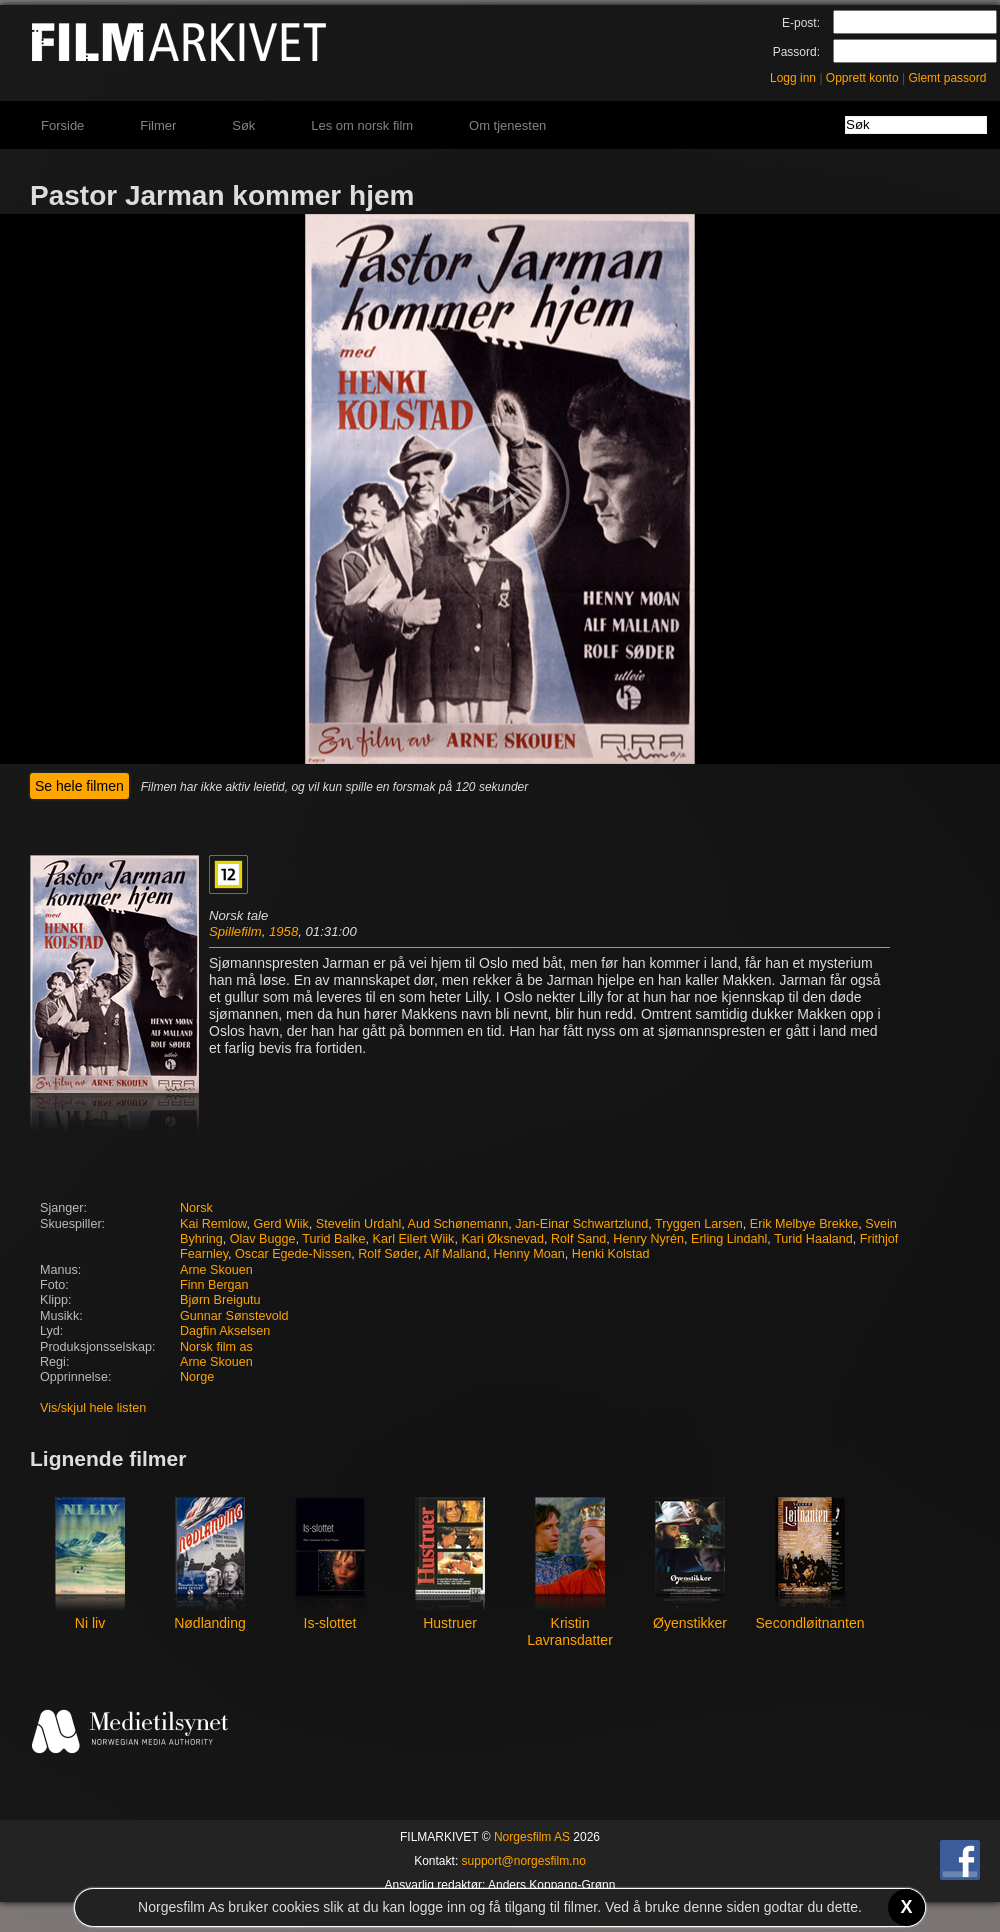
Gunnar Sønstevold (234, 1316)
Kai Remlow (213, 1224)
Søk (243, 125)
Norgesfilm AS (532, 1837)
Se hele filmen (79, 786)
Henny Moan (528, 1254)
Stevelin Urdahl (358, 1224)
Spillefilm (235, 931)
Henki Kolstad (611, 1254)
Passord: (796, 52)
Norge (197, 1377)
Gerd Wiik (281, 1224)
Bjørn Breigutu (220, 1300)
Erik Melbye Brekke (804, 1224)
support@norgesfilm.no (524, 1861)
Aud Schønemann (458, 1224)
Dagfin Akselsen (225, 1331)
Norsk (196, 1208)
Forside (62, 125)
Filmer (158, 125)
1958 (283, 931)
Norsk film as (216, 1347)
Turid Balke (333, 1239)
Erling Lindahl (729, 1239)
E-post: (801, 23)
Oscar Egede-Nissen (293, 1254)
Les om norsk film (362, 125)
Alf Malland (455, 1254)
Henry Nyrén (648, 1239)
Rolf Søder (388, 1254)
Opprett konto (862, 78)
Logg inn (793, 78)
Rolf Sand (578, 1239)
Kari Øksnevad (502, 1239)
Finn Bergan (214, 1285)
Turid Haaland (813, 1239)
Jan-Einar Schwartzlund (581, 1224)
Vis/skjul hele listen (93, 1408)
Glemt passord (947, 78)
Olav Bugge (263, 1239)
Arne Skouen (216, 1270)
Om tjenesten (507, 125)
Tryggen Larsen (699, 1224)
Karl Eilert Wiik (414, 1239)
